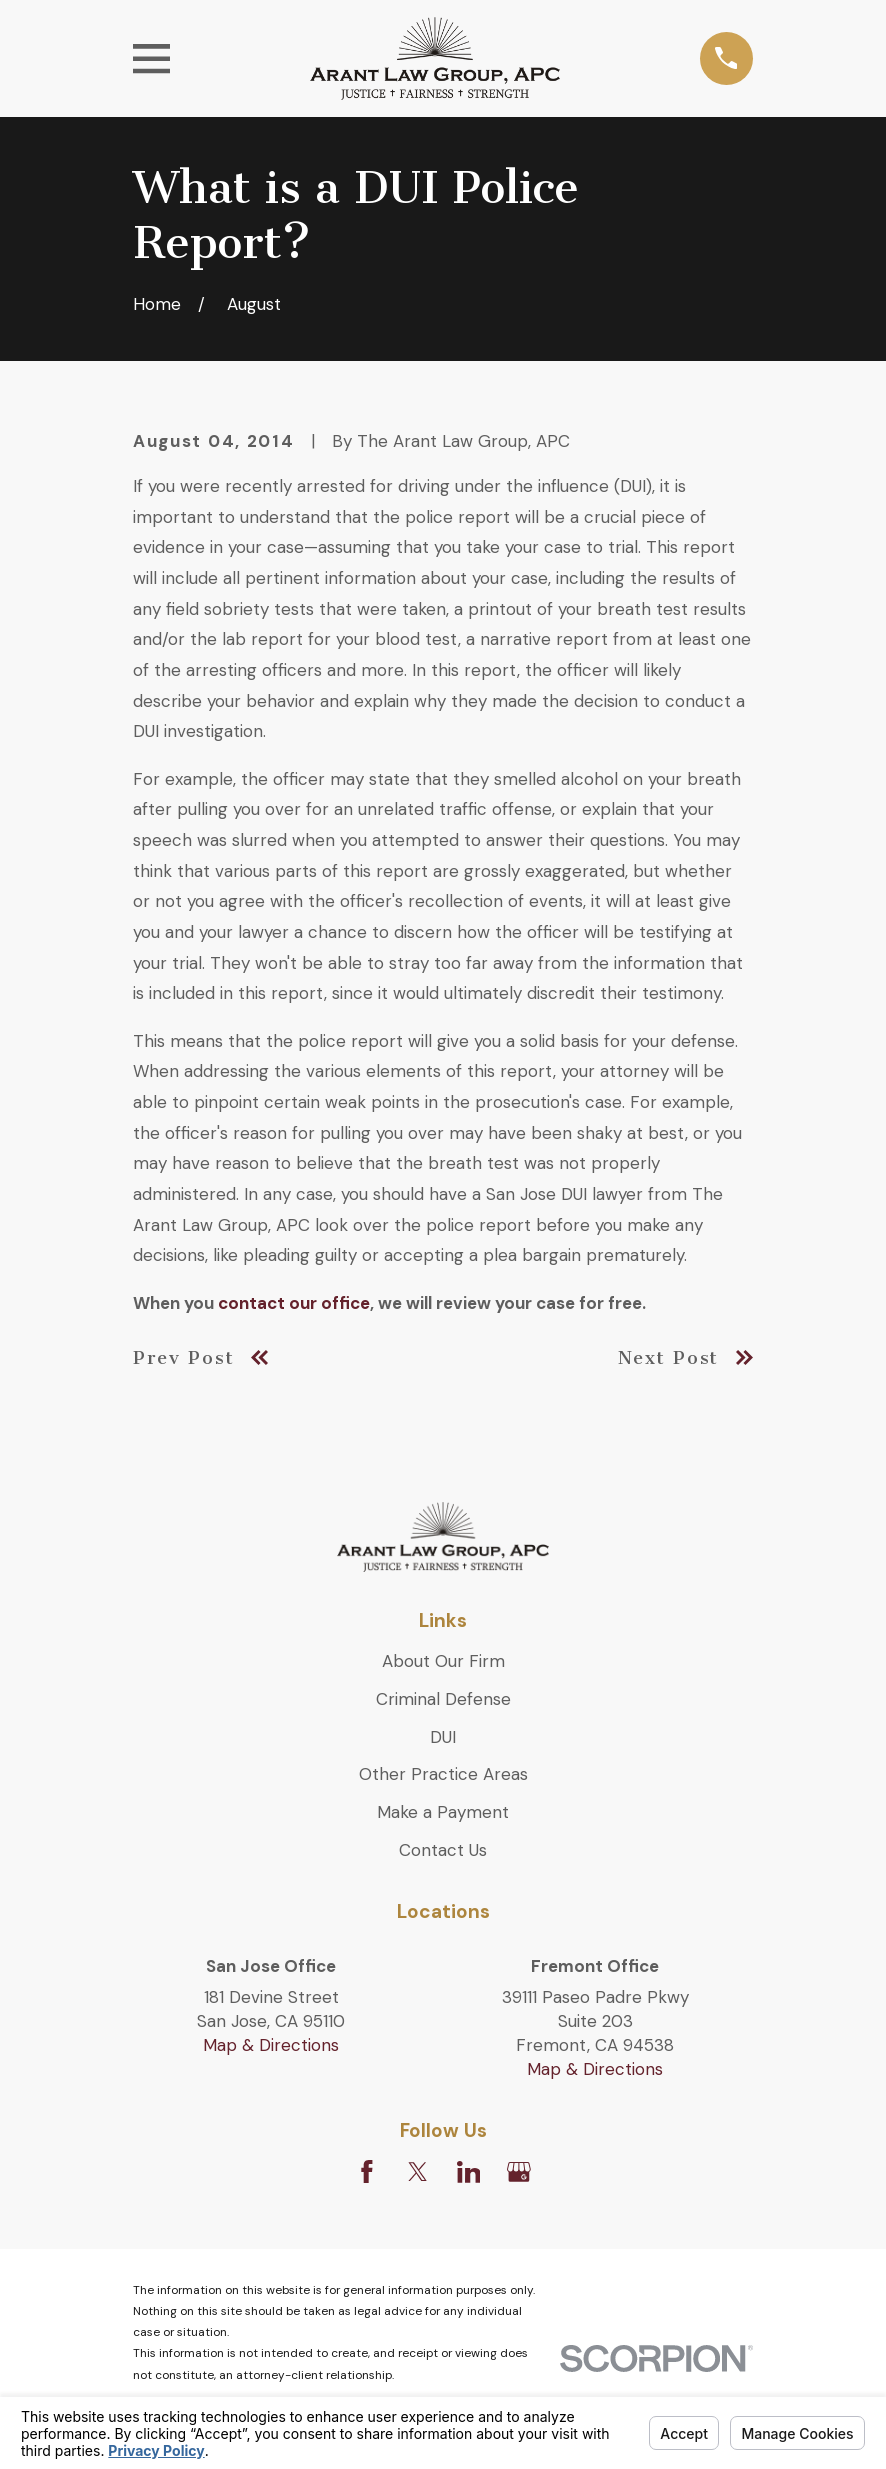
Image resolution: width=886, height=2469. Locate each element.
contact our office (294, 1303)
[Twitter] (418, 2172)
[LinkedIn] (469, 2172)
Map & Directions (271, 2045)
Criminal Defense (443, 1699)
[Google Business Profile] (519, 2172)
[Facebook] (367, 2172)
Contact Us (443, 1850)
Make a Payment (443, 1812)
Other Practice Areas (443, 1774)
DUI (443, 1737)
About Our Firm (443, 1661)
